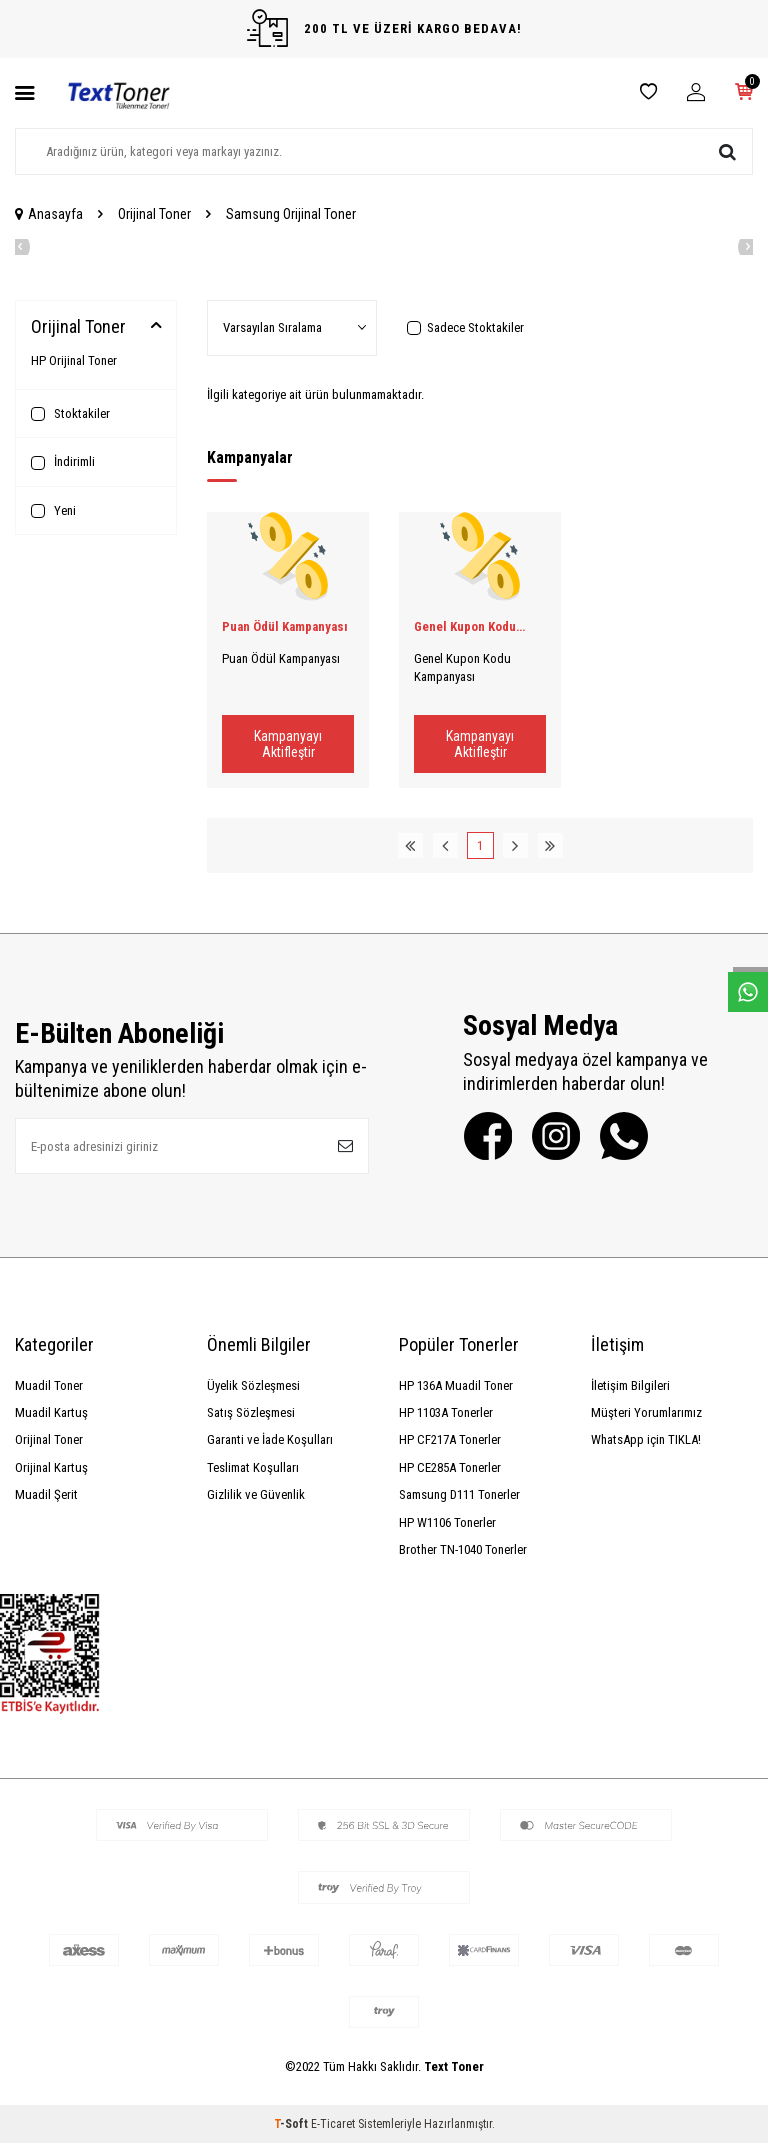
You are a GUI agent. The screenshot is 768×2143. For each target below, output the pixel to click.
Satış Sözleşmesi (251, 1412)
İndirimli (63, 462)
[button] (15, 247)
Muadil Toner (49, 1385)
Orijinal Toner (154, 214)
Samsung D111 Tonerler (459, 1494)
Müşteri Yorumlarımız (646, 1412)
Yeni (53, 511)
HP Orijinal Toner (74, 360)
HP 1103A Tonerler (446, 1412)
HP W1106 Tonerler (447, 1522)
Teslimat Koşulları (253, 1467)
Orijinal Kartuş (51, 1467)
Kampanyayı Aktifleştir (288, 744)
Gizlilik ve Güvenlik (256, 1494)
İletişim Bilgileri (630, 1385)
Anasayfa (49, 214)
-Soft (292, 2124)
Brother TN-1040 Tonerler (463, 1549)
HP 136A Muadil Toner (456, 1385)
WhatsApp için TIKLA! (646, 1439)
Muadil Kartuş (51, 1412)
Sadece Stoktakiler (465, 327)
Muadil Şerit (46, 1494)
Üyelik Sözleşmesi (253, 1385)
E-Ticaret (333, 2124)
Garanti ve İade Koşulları (270, 1439)
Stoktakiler (70, 414)
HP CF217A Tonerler (450, 1439)
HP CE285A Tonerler (450, 1467)
